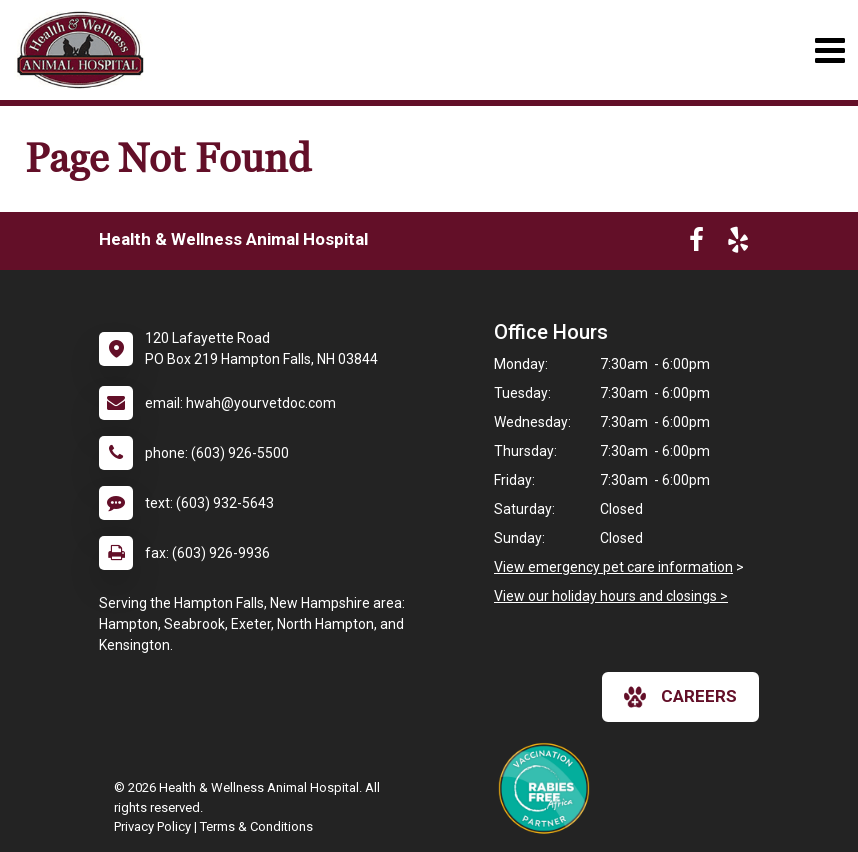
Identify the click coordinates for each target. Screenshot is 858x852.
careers (680, 697)
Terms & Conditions (256, 826)
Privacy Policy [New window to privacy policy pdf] (152, 826)
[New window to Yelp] (738, 244)
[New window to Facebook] (696, 244)
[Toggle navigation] (829, 50)
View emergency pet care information (613, 567)
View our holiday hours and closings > (611, 596)
